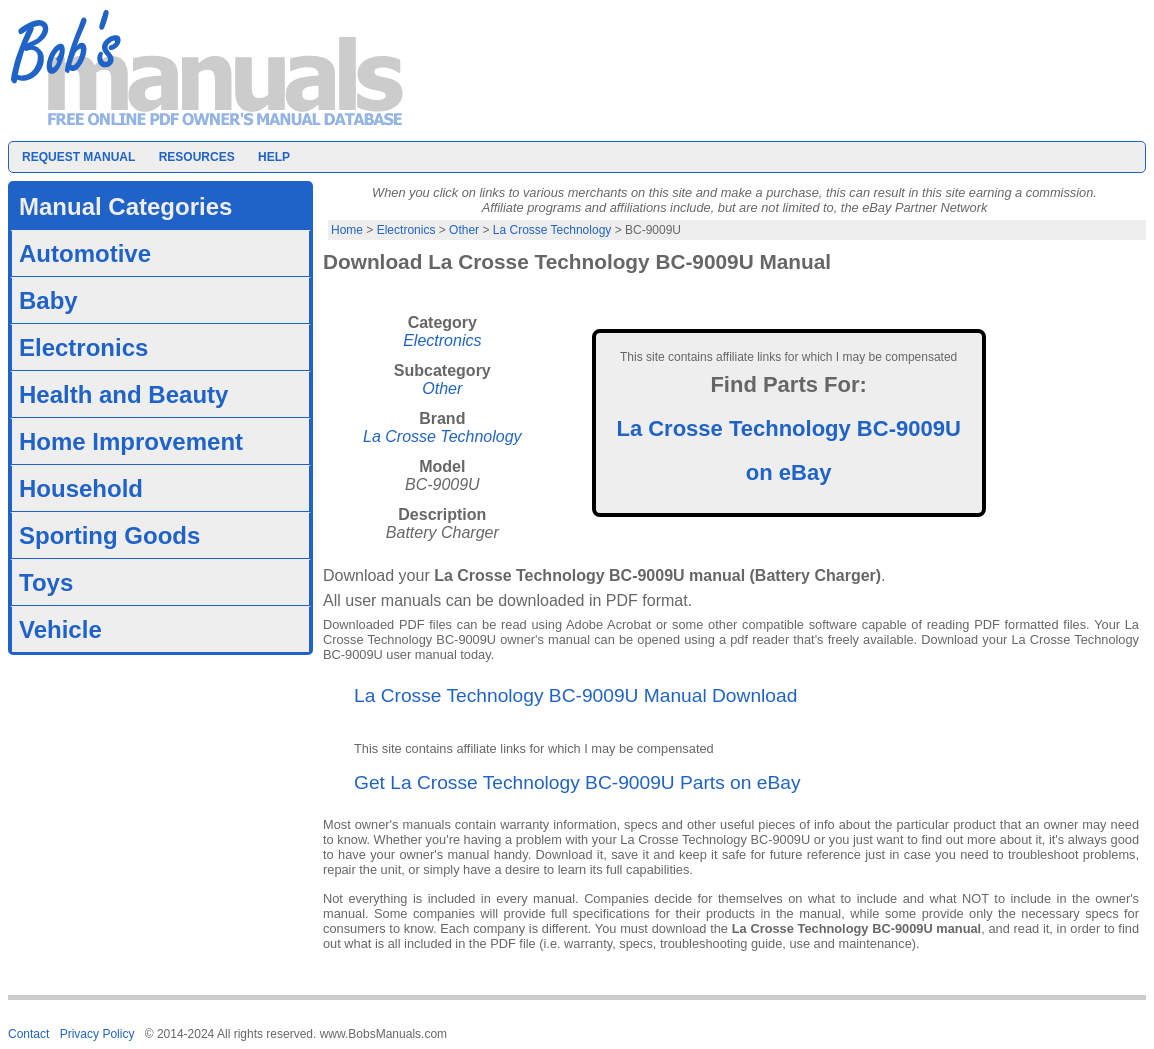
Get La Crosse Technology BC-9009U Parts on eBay (577, 782)
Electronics (406, 230)
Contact (28, 1034)
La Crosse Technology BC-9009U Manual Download (575, 695)
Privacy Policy (97, 1034)
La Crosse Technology (552, 230)
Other (464, 230)
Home (347, 230)
